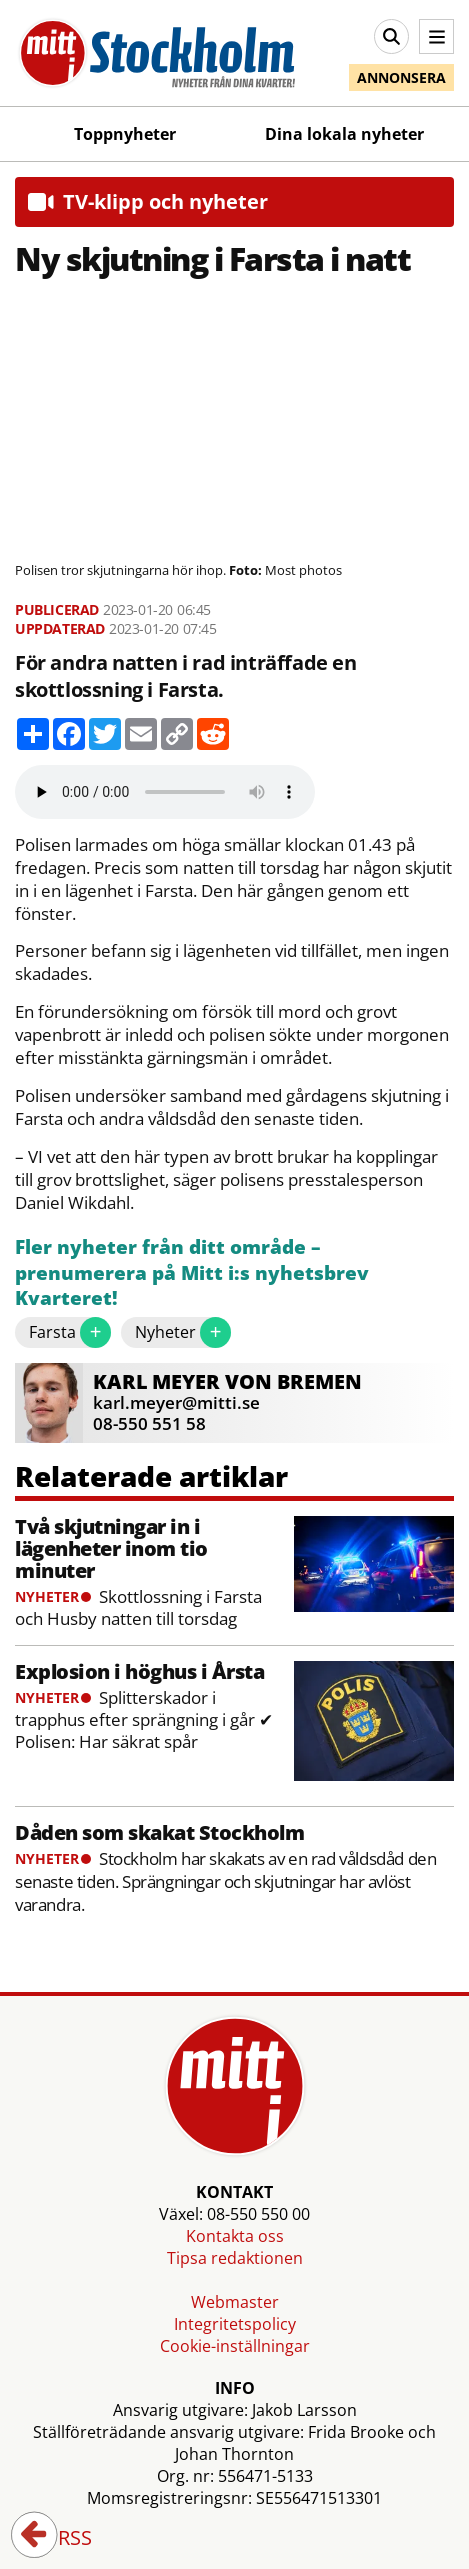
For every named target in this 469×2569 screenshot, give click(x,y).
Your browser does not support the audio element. (165, 792)
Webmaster (235, 2302)
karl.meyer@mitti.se (176, 1402)
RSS (61, 2539)
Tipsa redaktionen (235, 2258)
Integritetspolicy (235, 2324)
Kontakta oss (235, 2236)
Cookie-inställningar (235, 2346)
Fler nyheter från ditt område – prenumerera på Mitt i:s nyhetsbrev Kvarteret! (192, 1273)
